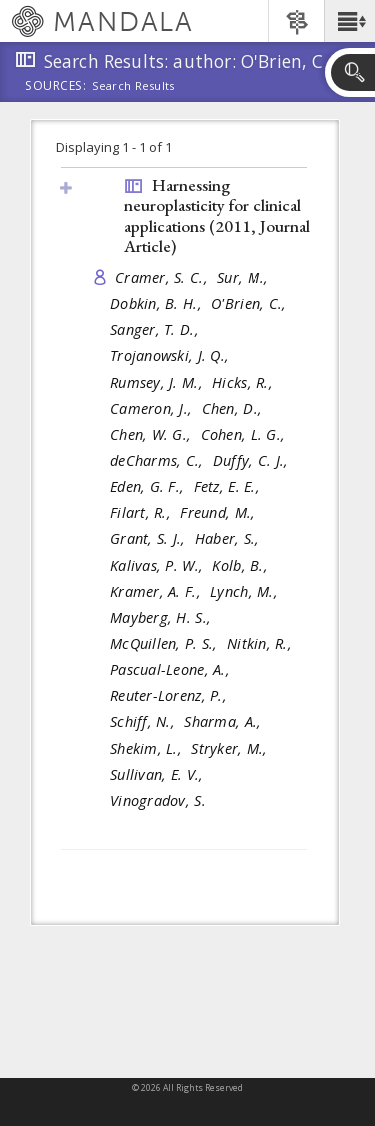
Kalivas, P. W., (158, 565)
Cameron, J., (153, 408)
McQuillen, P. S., (166, 643)
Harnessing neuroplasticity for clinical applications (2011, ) (217, 216)
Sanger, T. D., (156, 329)
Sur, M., (244, 277)
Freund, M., (219, 512)
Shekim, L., (148, 748)
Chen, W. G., (153, 434)
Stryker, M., (231, 748)
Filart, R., (142, 512)
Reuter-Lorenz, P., (170, 695)
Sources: (56, 87)
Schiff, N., (144, 721)
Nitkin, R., (261, 643)
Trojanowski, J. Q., (172, 355)
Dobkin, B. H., (158, 303)
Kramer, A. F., (157, 591)
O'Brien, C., (251, 303)
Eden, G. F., (149, 486)
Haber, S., (229, 538)
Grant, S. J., (150, 538)
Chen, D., (234, 408)
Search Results (133, 86)
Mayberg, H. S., (162, 617)
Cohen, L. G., (245, 434)
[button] (349, 21)
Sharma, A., (224, 721)
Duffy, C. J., (253, 460)
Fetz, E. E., (229, 486)
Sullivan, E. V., (159, 774)
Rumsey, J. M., (158, 382)
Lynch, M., (246, 591)
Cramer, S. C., (163, 277)
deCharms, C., (159, 460)
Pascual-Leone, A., (172, 669)
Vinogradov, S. (158, 800)
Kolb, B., (242, 565)
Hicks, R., (244, 382)
